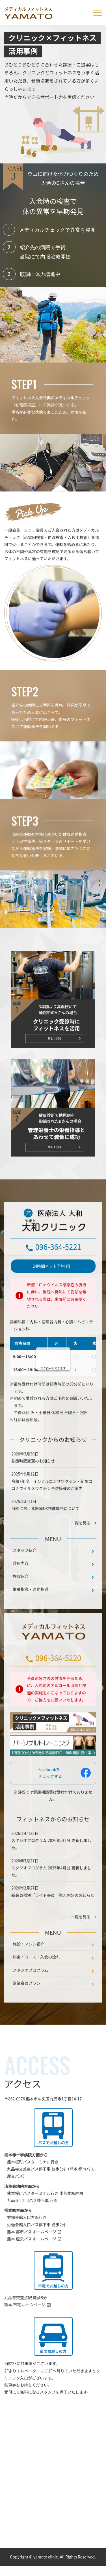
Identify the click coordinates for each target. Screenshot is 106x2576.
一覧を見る (80, 1941)
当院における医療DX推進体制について (45, 1533)
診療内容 (21, 1587)
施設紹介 (21, 1601)
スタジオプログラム (30, 1994)
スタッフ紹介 (24, 1574)
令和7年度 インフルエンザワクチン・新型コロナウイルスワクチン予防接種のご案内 (51, 1509)
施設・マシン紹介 (28, 1968)
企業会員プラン (26, 2007)
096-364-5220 (58, 1682)
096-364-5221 (58, 1271)
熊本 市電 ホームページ (25, 2329)
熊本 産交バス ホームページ (31, 2263)
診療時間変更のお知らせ (33, 1485)
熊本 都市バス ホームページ (31, 2256)
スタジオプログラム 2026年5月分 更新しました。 (51, 1868)
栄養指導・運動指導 (30, 1614)
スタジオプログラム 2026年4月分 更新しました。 (51, 1895)
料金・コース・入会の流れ (36, 1981)
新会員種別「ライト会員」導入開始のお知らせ (52, 1919)
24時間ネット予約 (49, 1290)
